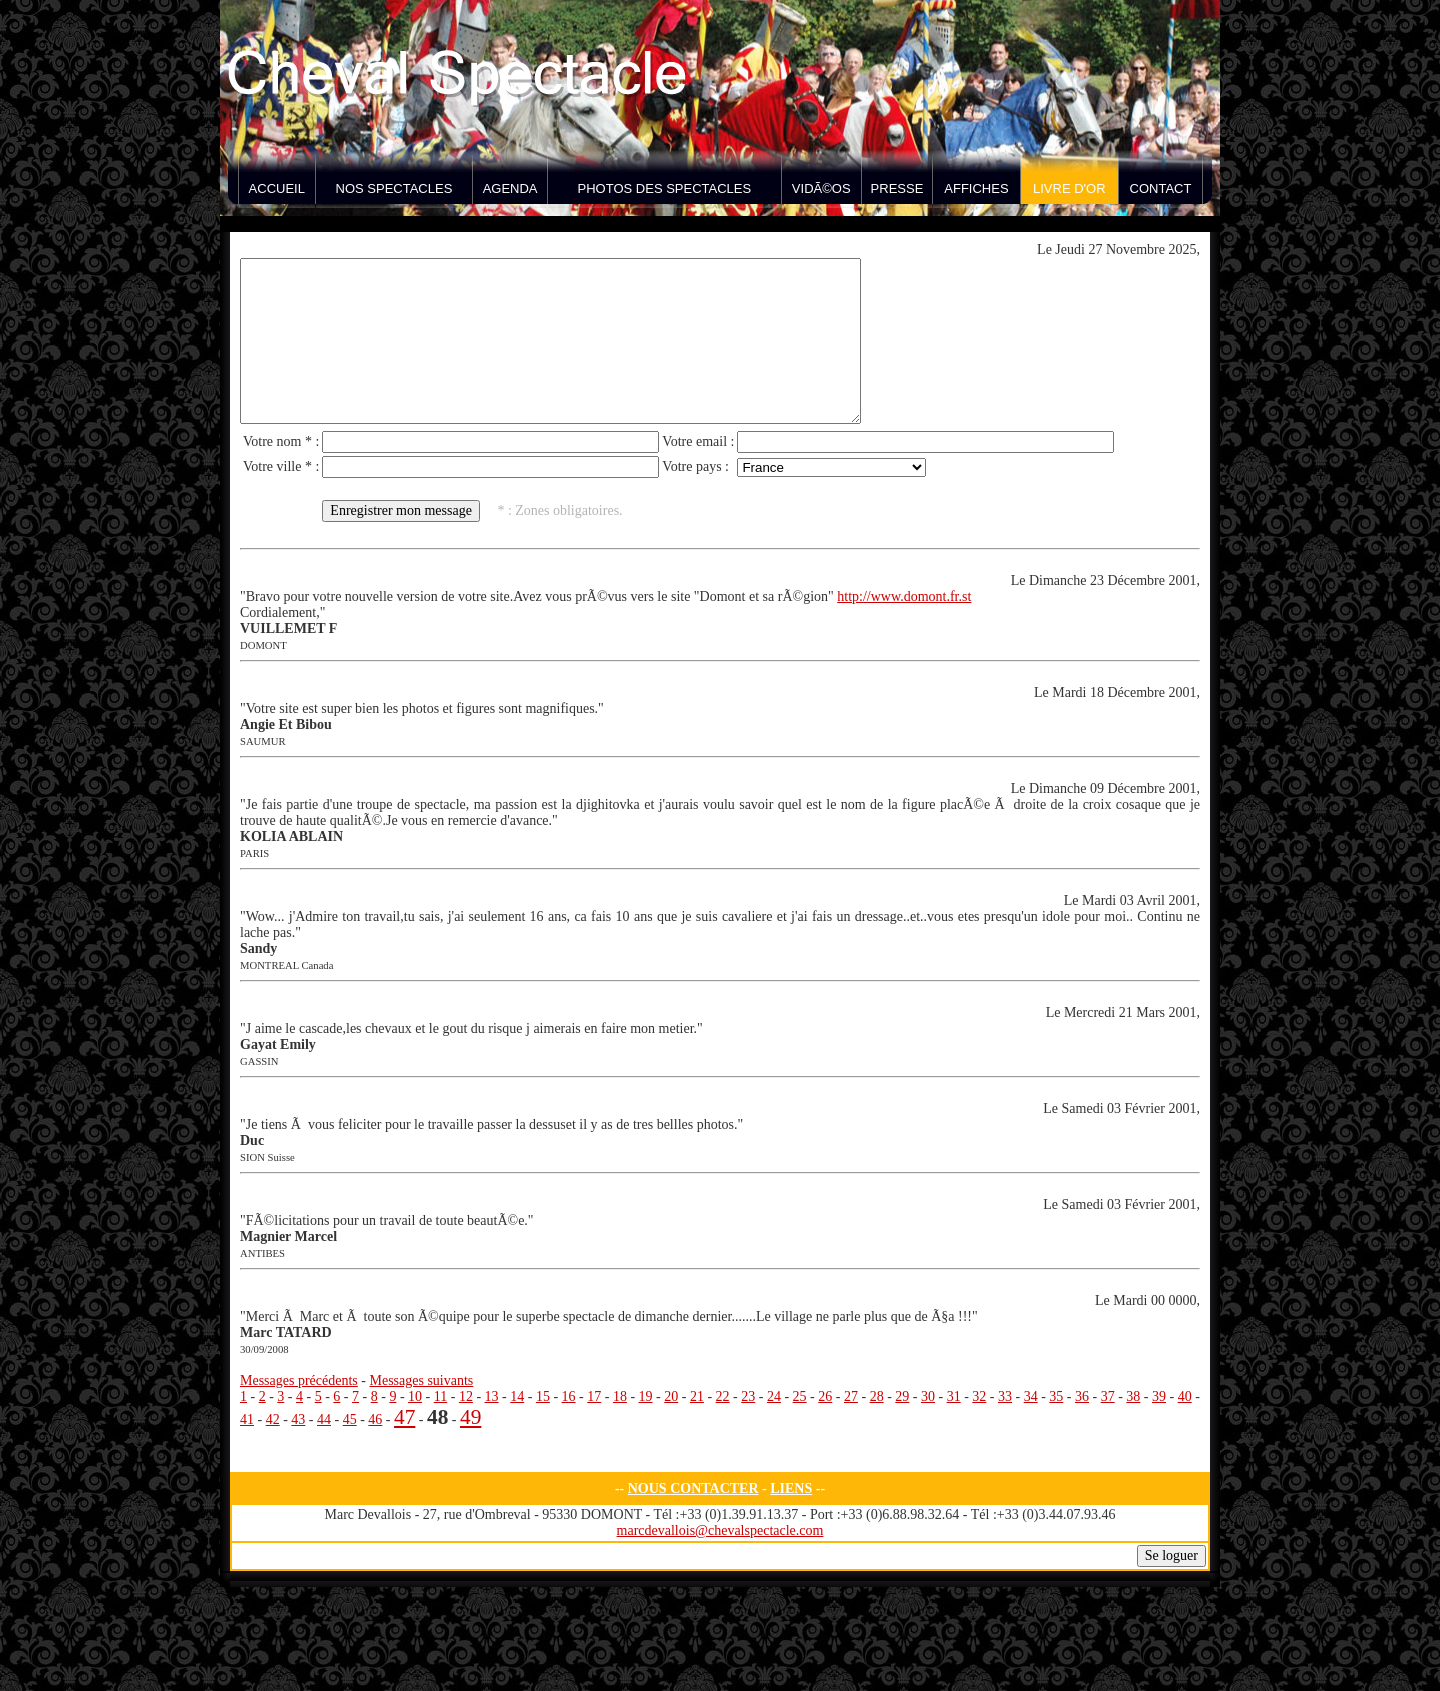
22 (723, 1396)
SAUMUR (263, 741)
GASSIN (259, 1061)
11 (440, 1396)
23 (748, 1396)
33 (1005, 1396)
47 (404, 1417)
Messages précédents (299, 1380)
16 (569, 1396)
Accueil (277, 188)
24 (774, 1396)
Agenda (510, 188)
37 (1108, 1396)
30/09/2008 (264, 1349)
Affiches (976, 188)
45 (350, 1419)
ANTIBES (262, 1253)
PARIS (254, 853)
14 (517, 1396)
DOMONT (263, 645)
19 (646, 1396)
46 (375, 1419)
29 (902, 1396)
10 (415, 1396)
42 (273, 1419)
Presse (897, 188)
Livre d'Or (1069, 188)
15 (543, 1396)
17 (594, 1396)
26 (825, 1396)
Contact (1161, 188)
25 (800, 1396)
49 (470, 1417)
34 (1031, 1396)
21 (697, 1396)
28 (877, 1396)
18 (620, 1396)
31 (954, 1396)
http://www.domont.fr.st (904, 596)
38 (1133, 1396)
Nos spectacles (394, 188)
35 (1056, 1396)
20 (671, 1396)
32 (979, 1396)
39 (1159, 1396)
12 (466, 1396)
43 (298, 1419)
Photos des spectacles (665, 188)
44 (324, 1419)
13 (492, 1396)
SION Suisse (267, 1157)
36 (1082, 1396)
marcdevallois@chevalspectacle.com (720, 1530)
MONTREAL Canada (286, 965)
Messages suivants (421, 1380)
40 (1185, 1396)
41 (247, 1419)
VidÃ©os (821, 188)
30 (928, 1396)
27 (851, 1396)
